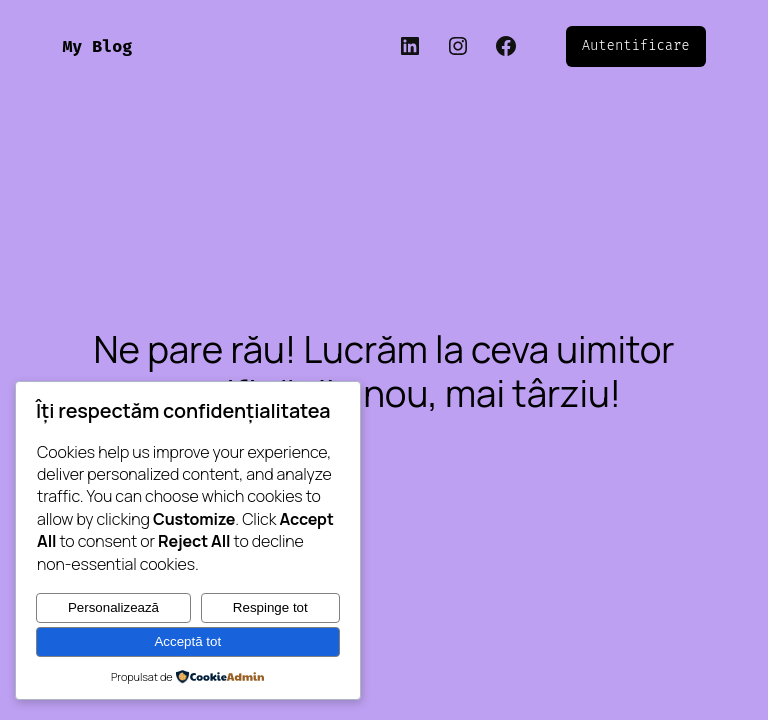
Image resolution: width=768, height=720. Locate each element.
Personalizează (113, 607)
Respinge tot (270, 607)
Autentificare (636, 45)
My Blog (97, 46)
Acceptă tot (187, 641)
